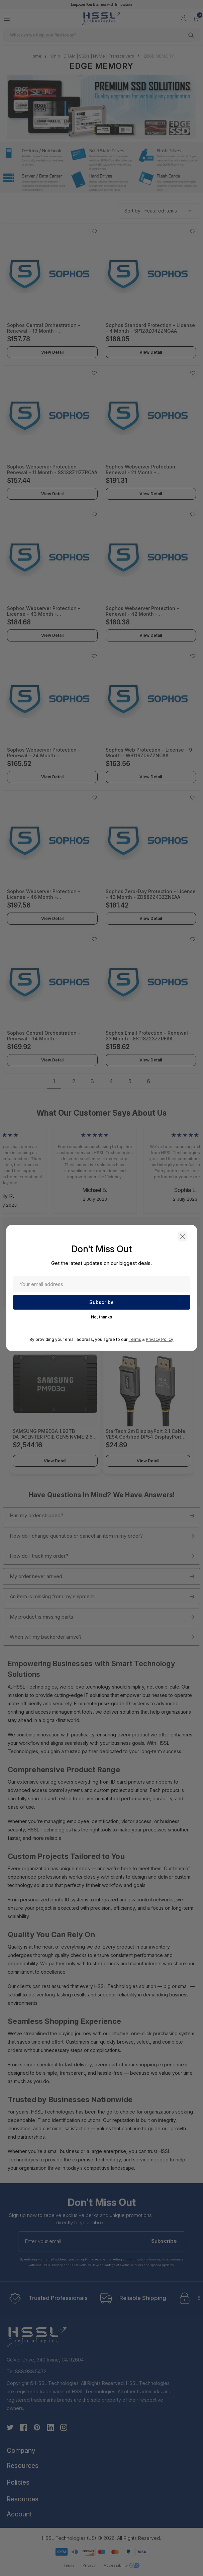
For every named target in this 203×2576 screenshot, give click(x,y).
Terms (134, 1339)
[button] (182, 1237)
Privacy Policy (159, 1339)
